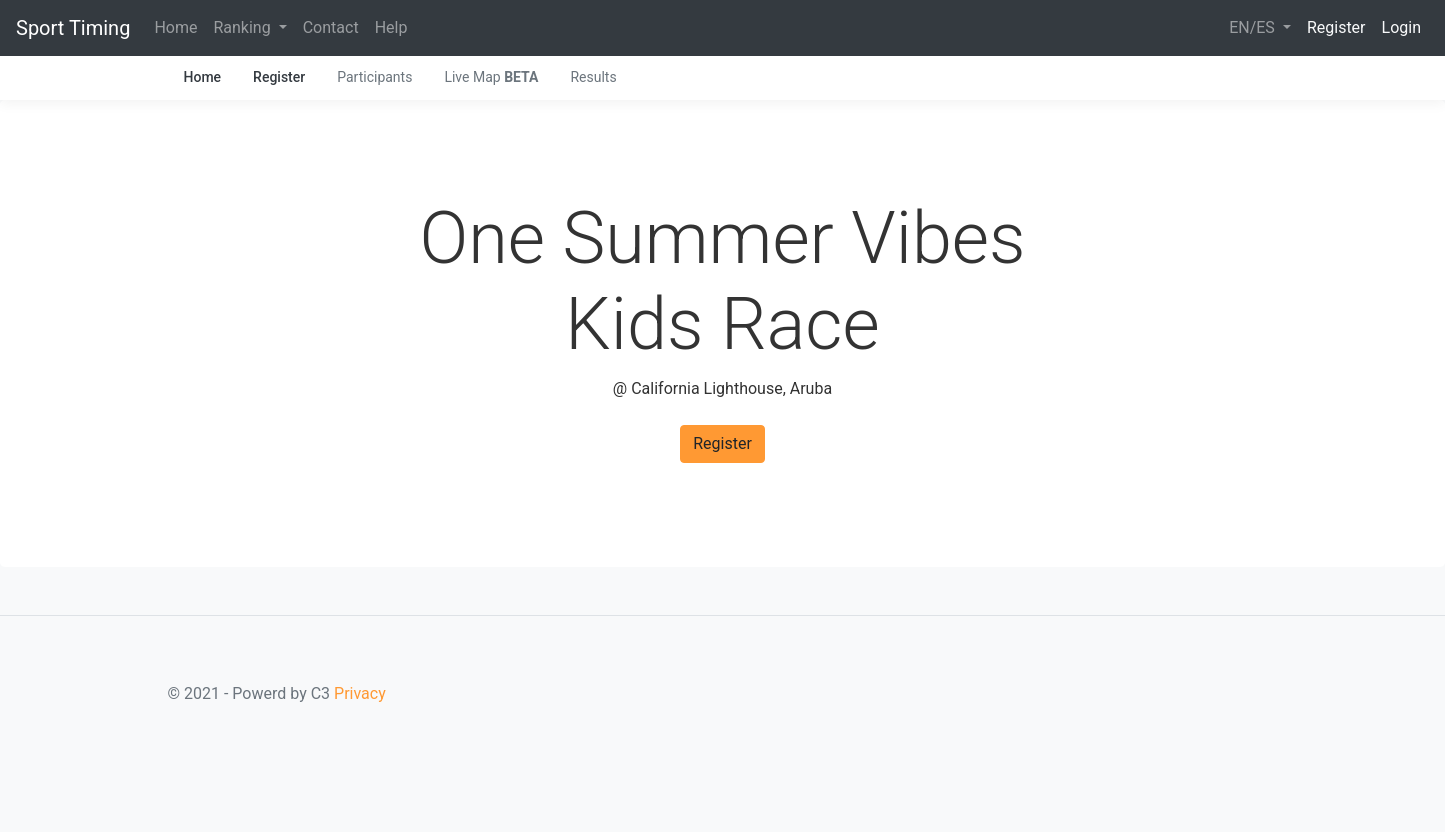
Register (1336, 27)
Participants (374, 77)
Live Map (491, 77)
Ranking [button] (243, 27)
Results (593, 77)
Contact (331, 27)
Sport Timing (73, 28)
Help (391, 27)
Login (1401, 27)
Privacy (360, 693)
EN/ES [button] (1254, 27)
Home (175, 27)
